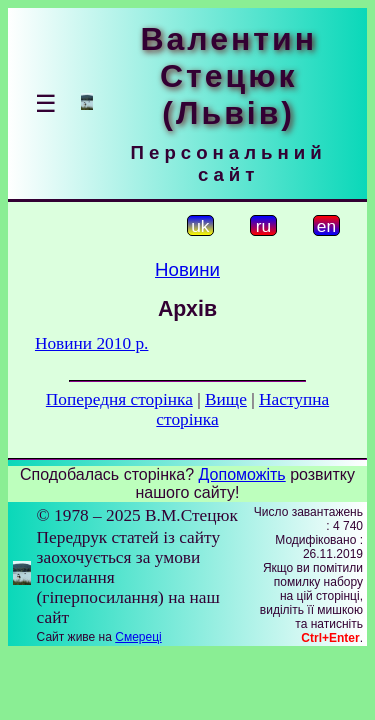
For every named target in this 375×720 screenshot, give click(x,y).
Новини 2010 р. (92, 343)
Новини (187, 269)
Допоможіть (242, 474)
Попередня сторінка (119, 399)
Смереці (138, 637)
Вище (226, 399)
